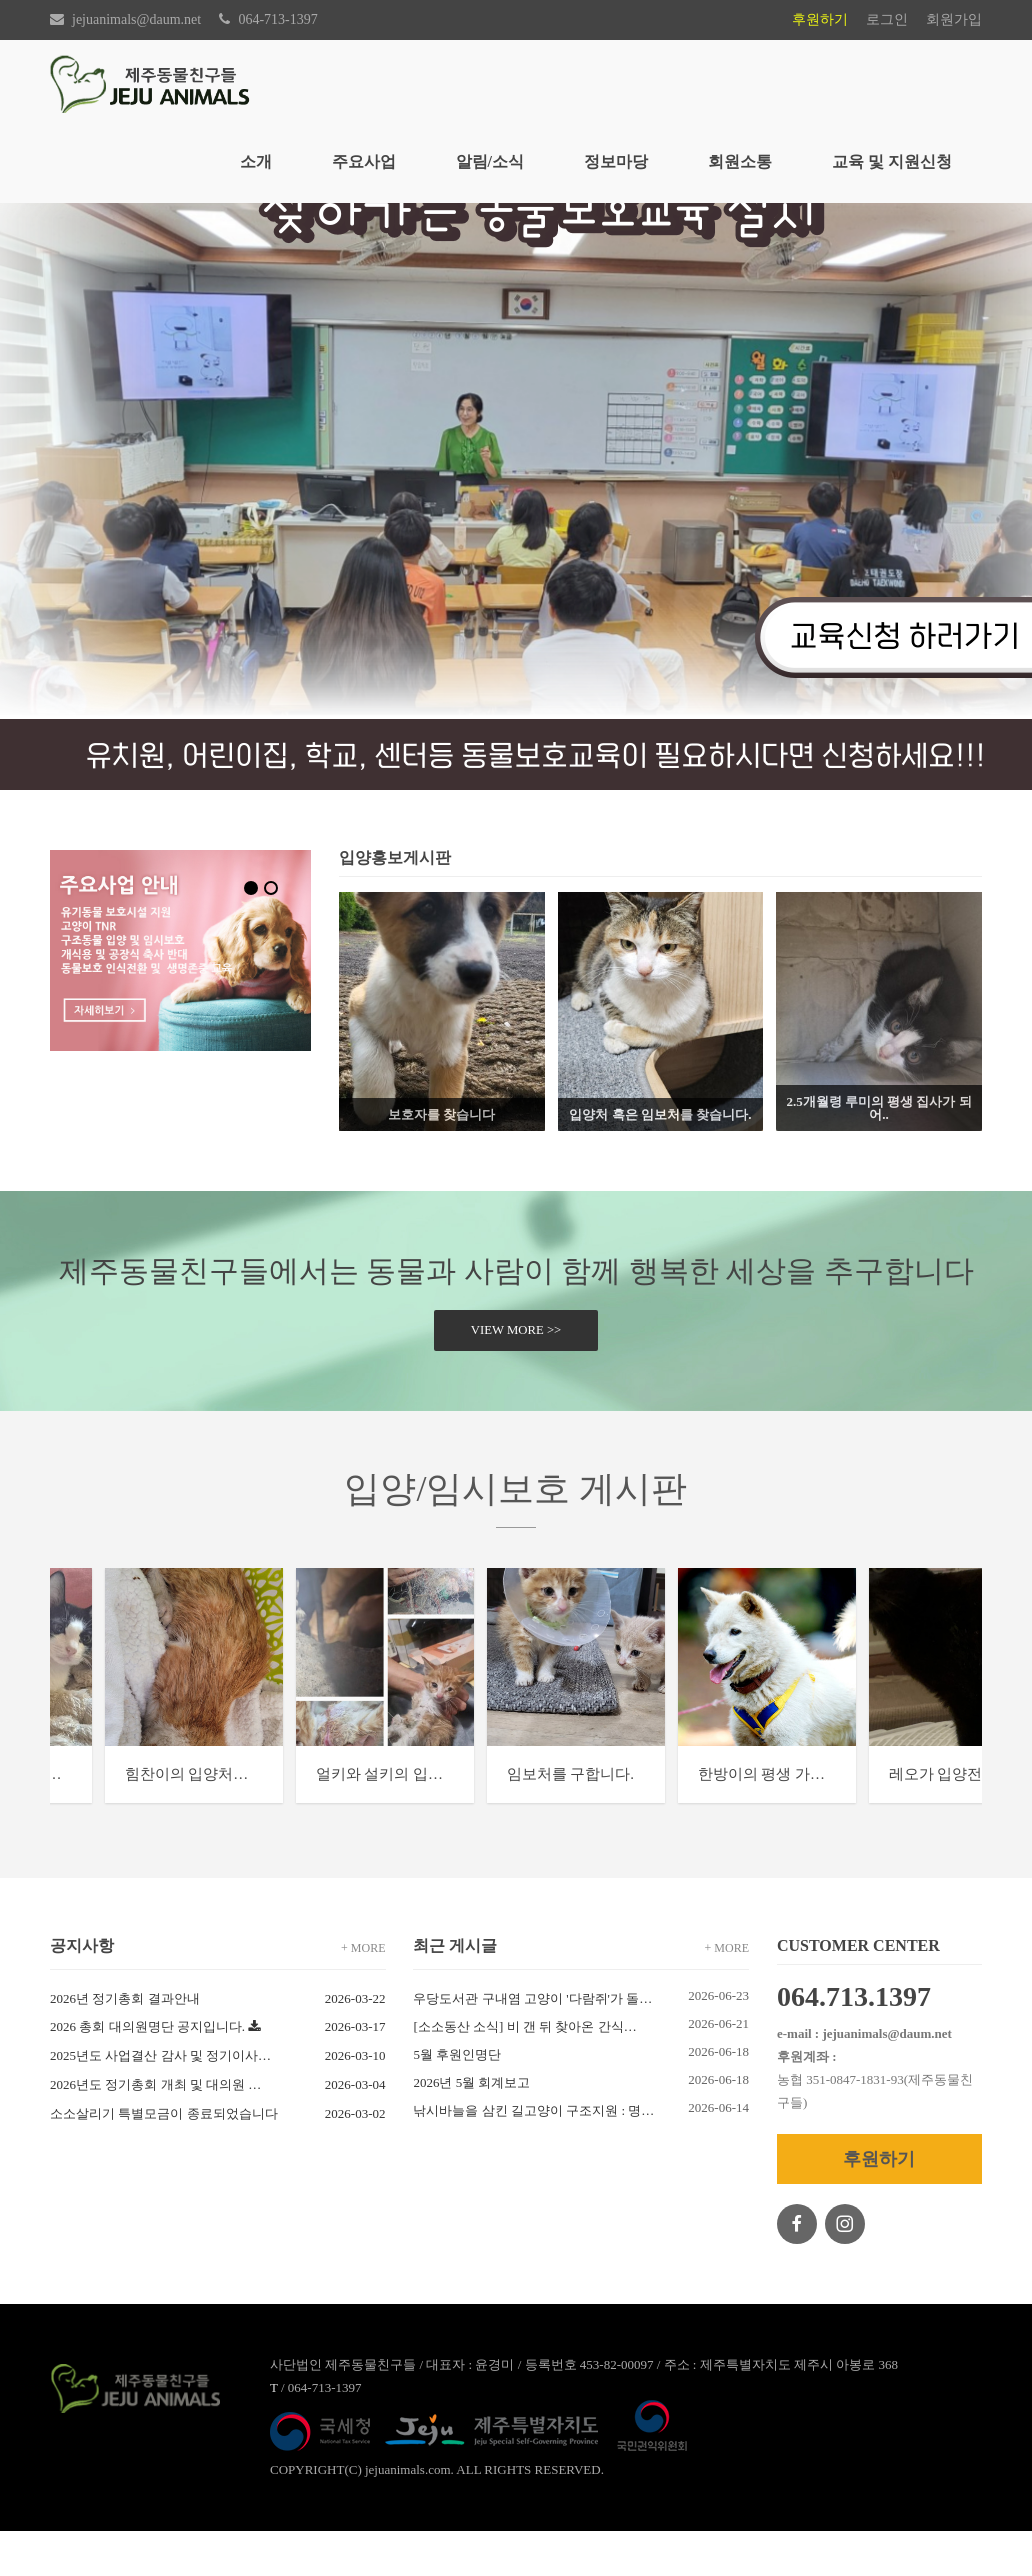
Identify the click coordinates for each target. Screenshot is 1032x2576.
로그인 (887, 19)
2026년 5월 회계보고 (475, 2127)
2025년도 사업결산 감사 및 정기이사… (160, 2100)
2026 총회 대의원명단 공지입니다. (147, 2071)
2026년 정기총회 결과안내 (125, 2043)
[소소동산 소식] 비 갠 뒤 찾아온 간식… (528, 2071)
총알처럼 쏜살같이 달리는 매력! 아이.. (196, 1819)
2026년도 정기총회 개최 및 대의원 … (155, 2129)
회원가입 (954, 19)
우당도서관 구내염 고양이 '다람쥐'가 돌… (535, 2043)
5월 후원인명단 (460, 2099)
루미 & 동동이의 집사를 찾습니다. (656, 1819)
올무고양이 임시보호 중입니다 (408, 1819)
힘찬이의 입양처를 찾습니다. (876, 1819)
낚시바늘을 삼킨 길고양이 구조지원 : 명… (536, 2155)
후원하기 (820, 19)
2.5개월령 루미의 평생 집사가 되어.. (878, 1108)
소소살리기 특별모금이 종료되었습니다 (164, 2158)
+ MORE (363, 1993)
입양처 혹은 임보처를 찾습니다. (660, 1114)
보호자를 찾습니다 (441, 1114)
